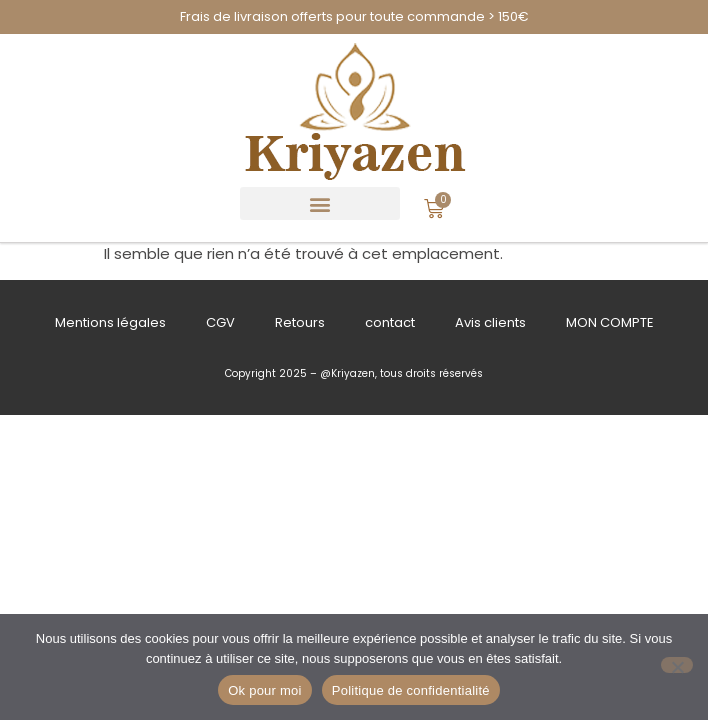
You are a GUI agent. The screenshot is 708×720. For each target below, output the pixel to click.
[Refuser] (677, 665)
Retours (300, 322)
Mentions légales (110, 322)
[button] (320, 203)
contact (390, 322)
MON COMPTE (610, 322)
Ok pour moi (265, 690)
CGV (220, 322)
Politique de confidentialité (411, 690)
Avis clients (490, 322)
